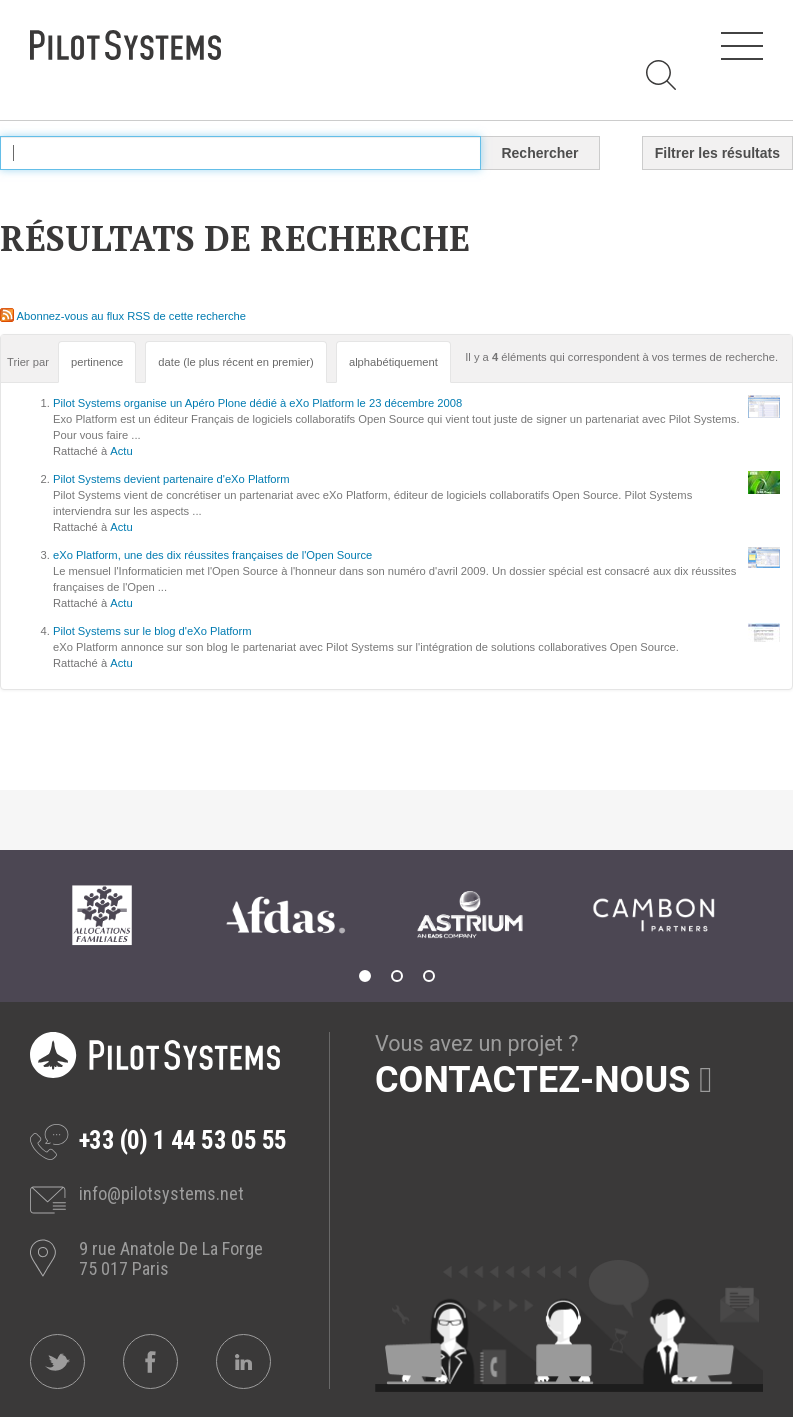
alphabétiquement (393, 362)
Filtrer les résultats (717, 153)
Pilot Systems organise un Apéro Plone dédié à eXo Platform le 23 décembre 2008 (257, 403)
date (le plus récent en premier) (235, 362)
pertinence (97, 362)
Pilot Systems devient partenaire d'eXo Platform (171, 479)
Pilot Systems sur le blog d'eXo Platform (152, 631)
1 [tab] (365, 976)
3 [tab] (429, 976)
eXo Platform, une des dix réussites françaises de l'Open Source (212, 555)
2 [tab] (397, 976)
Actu (121, 451)
